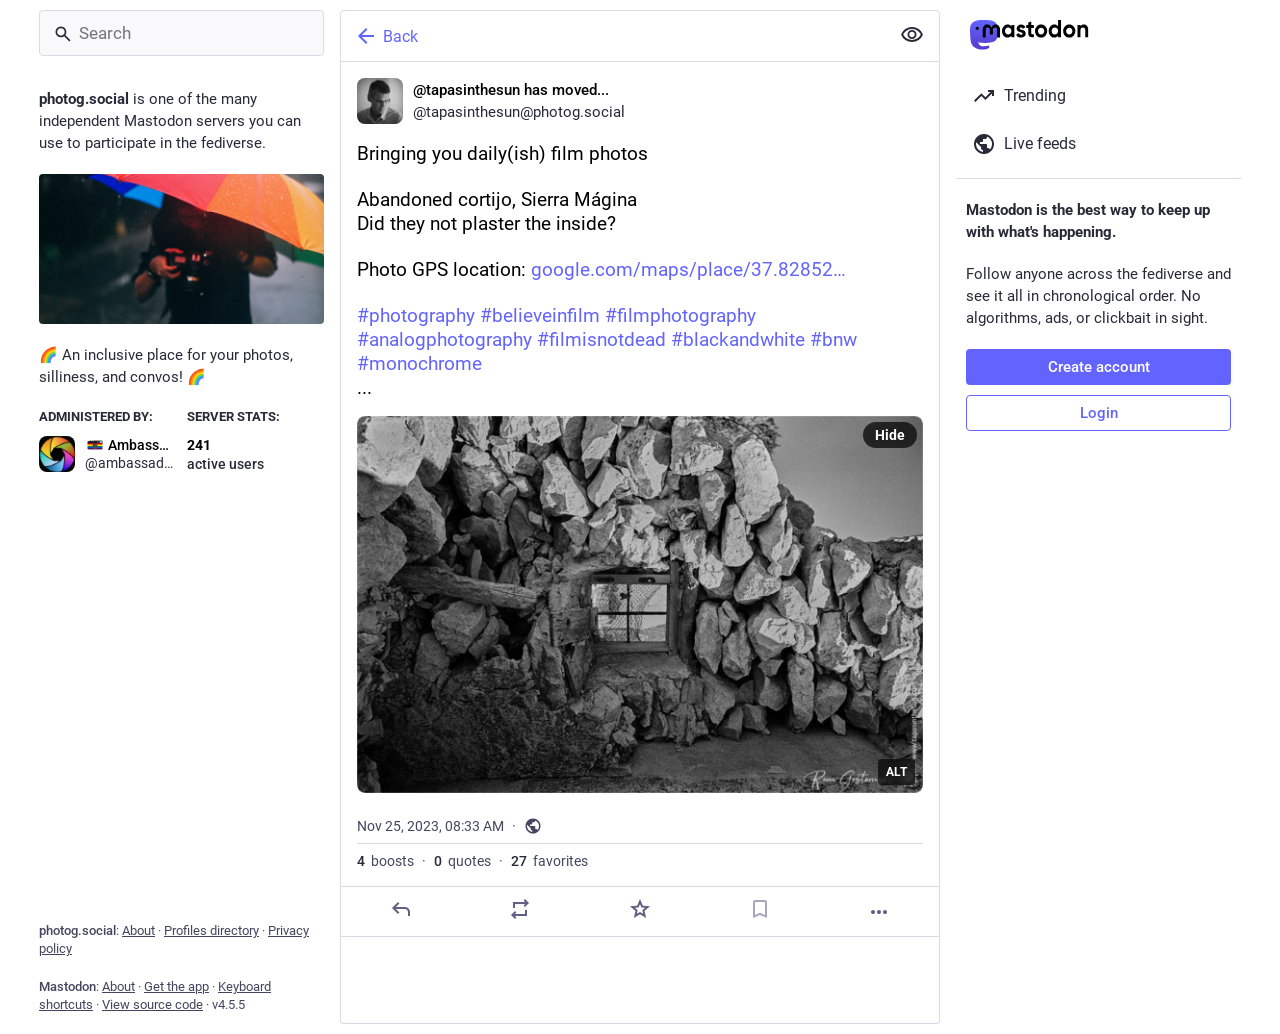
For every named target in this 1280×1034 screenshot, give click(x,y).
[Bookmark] (760, 909)
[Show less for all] (912, 35)
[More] (879, 912)
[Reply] (401, 909)
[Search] (181, 33)
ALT (896, 772)
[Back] (613, 36)
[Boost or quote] (520, 909)
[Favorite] (640, 909)
